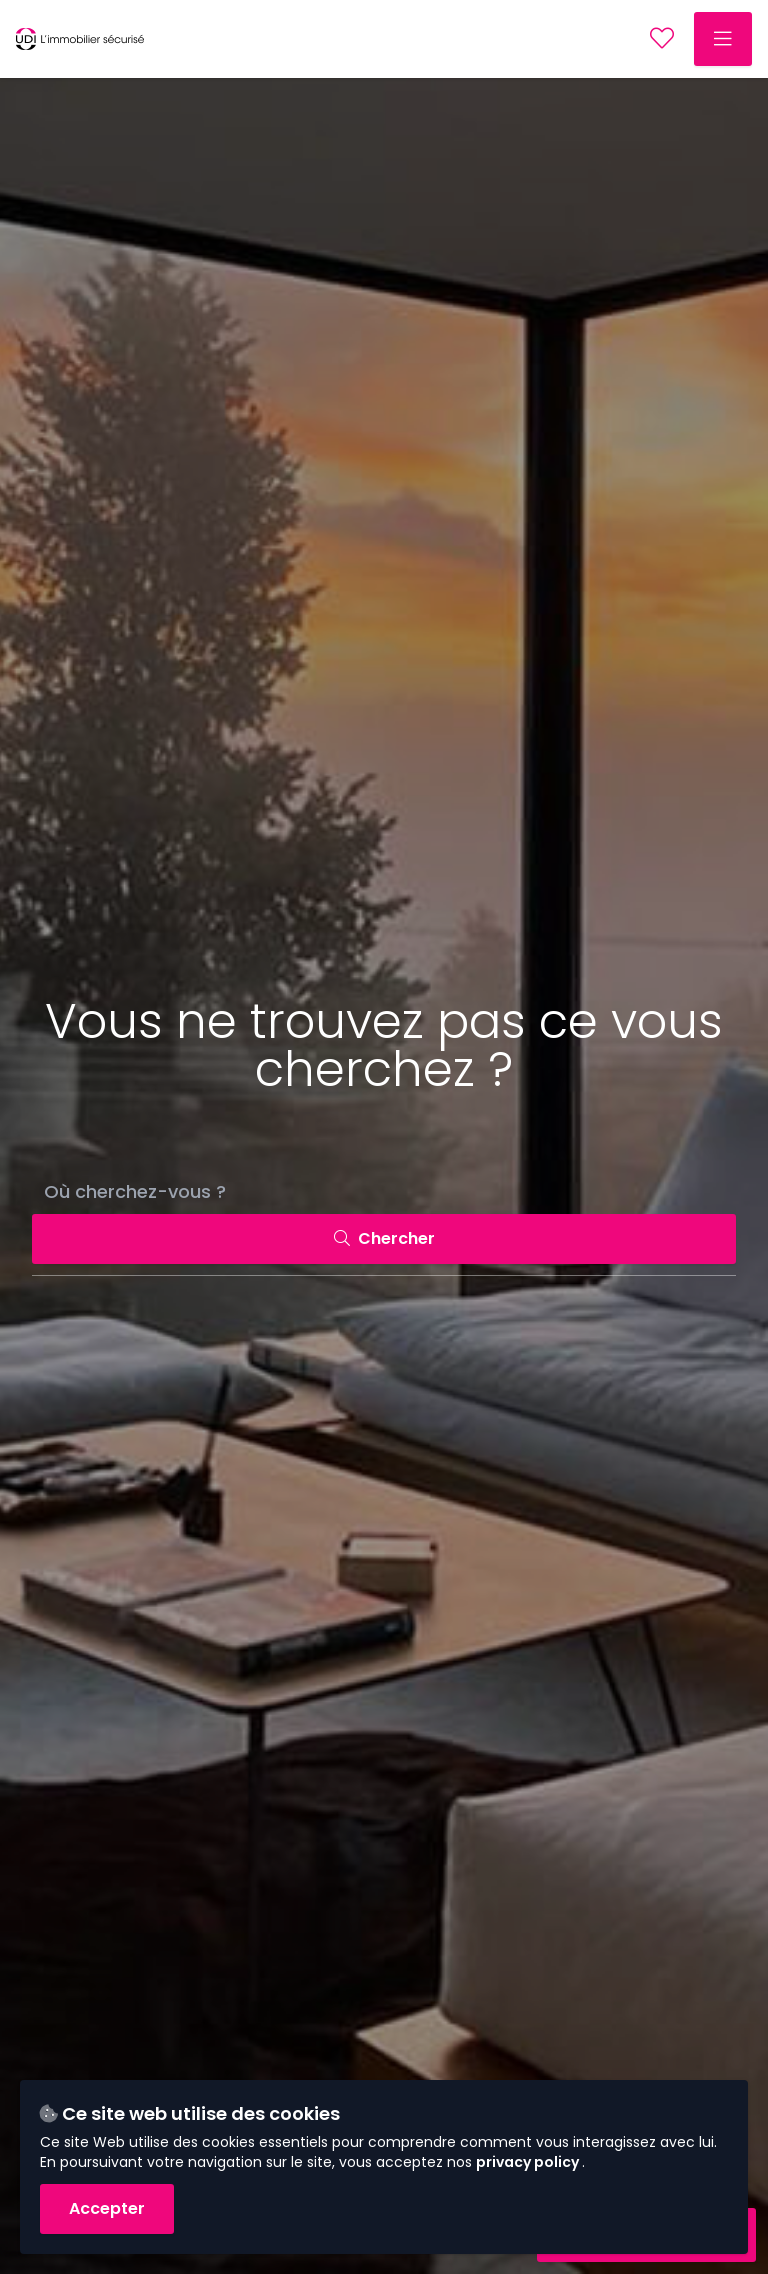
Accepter (107, 2208)
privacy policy (529, 2162)
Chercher (384, 1238)
